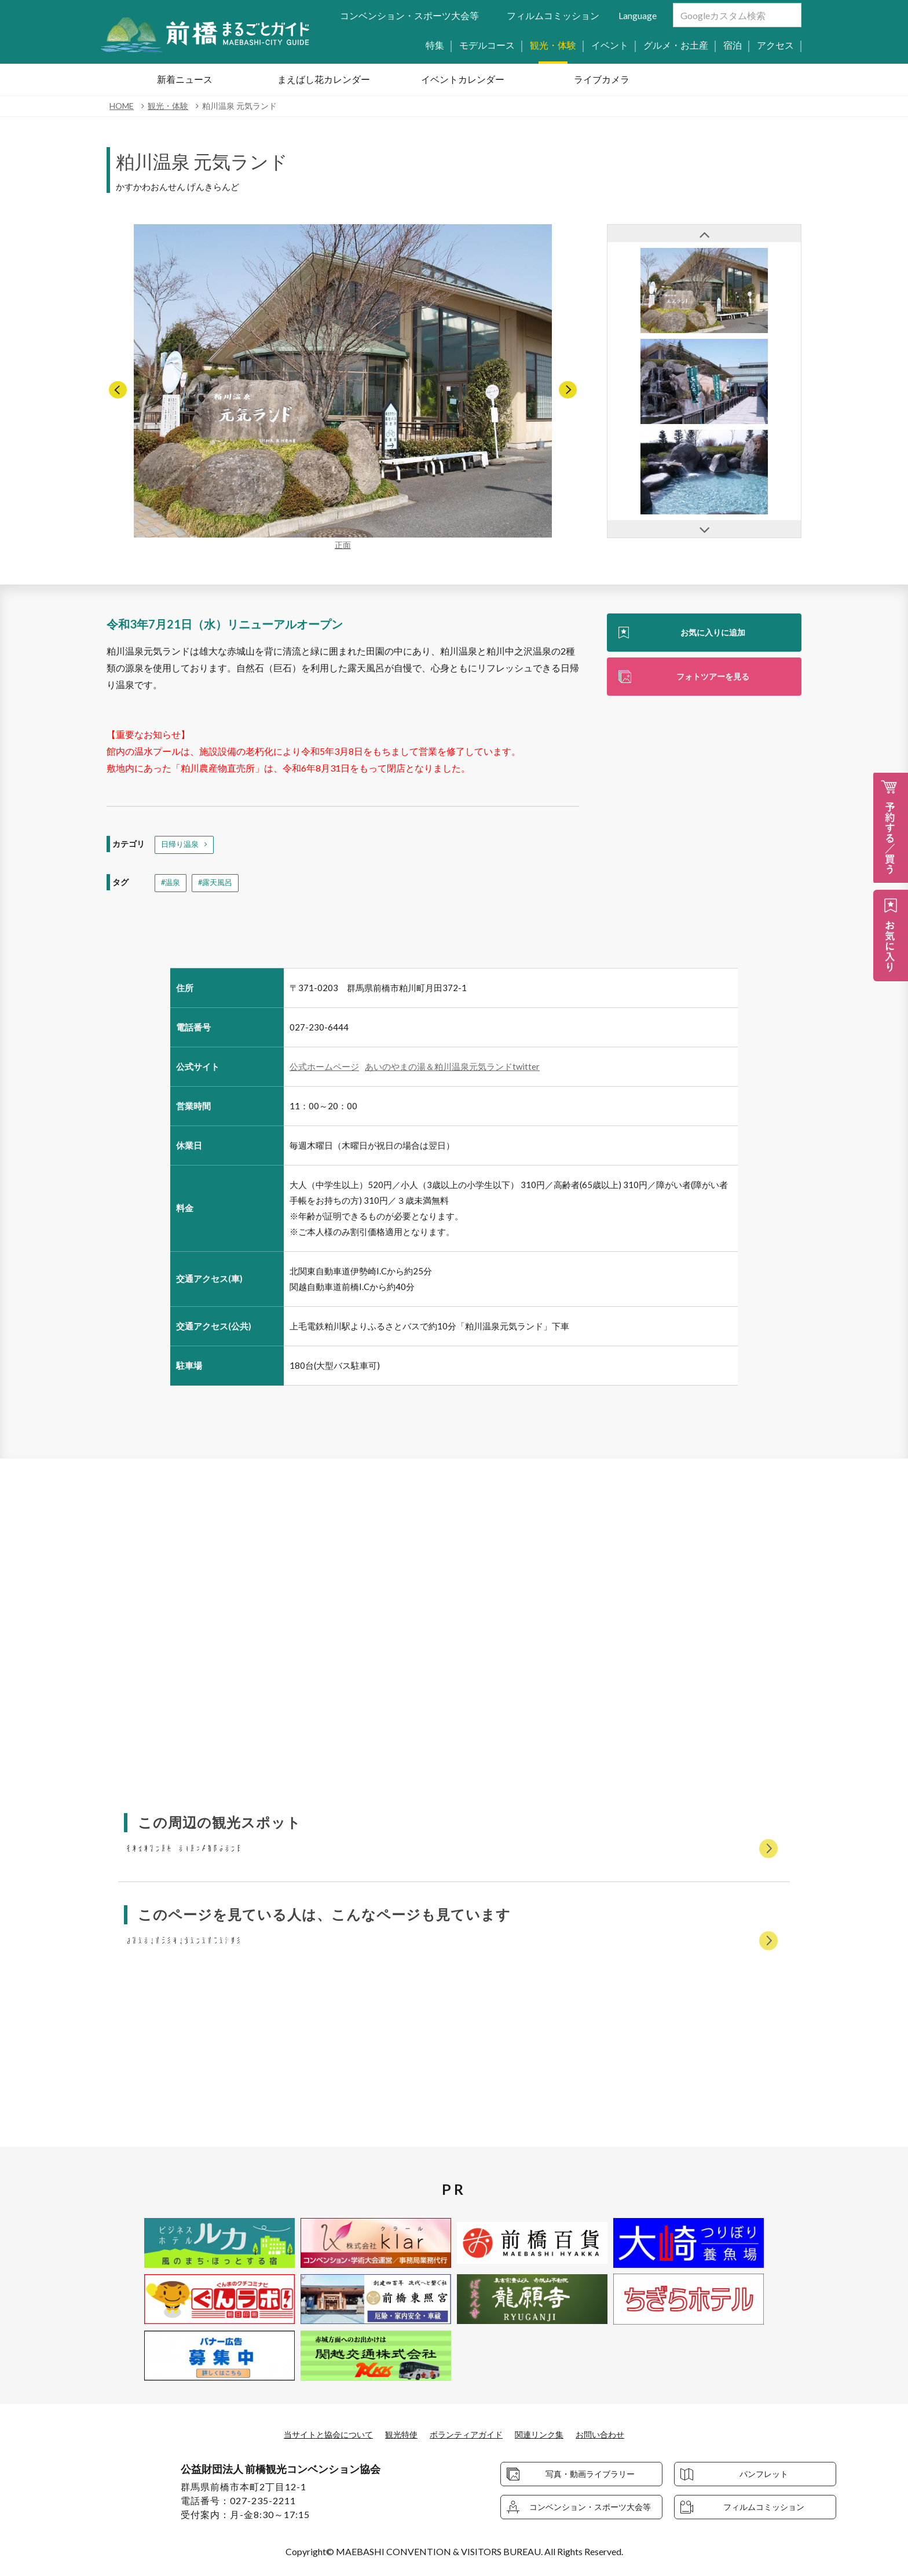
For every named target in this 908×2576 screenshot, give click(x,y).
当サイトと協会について (314, 2433)
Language (637, 15)
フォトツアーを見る (713, 678)
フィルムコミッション (553, 15)
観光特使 (395, 2433)
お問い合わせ (617, 2433)
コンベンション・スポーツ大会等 (409, 15)
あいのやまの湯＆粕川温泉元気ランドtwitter (452, 1069)
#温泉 (171, 885)
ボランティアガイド (468, 2433)
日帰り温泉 (181, 845)
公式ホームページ (324, 1069)
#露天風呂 (218, 885)
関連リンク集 (549, 2433)
